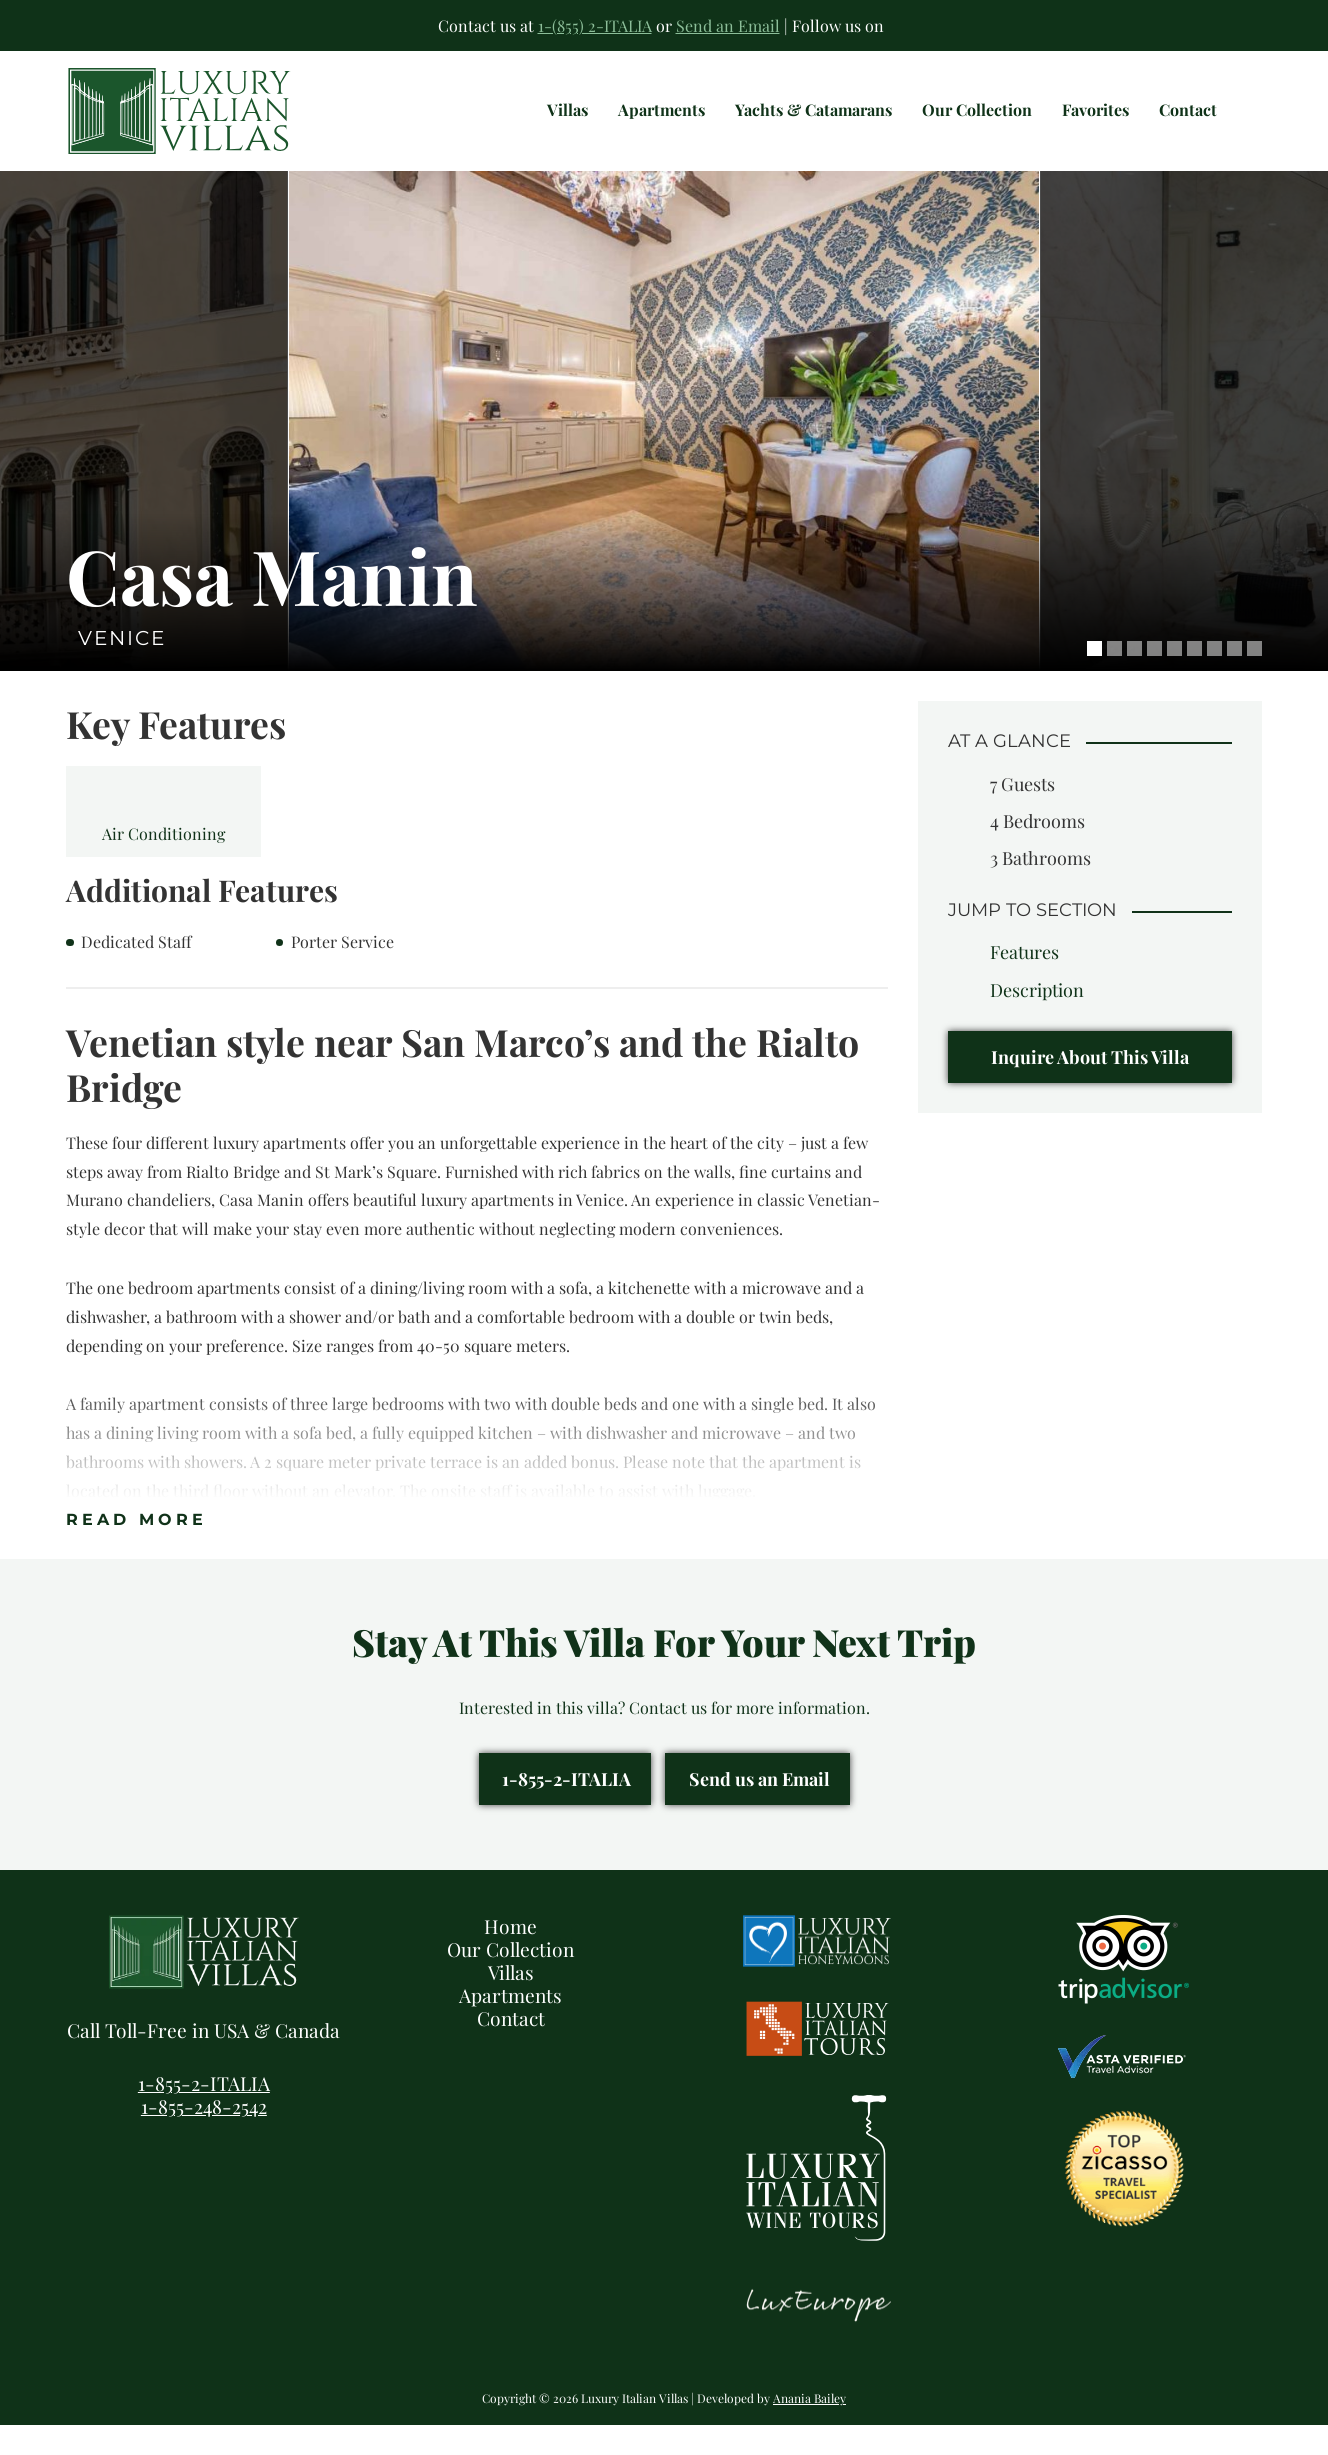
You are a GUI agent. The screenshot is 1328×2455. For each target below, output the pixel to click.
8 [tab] (1234, 678)
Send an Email (728, 25)
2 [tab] (1114, 678)
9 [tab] (1254, 678)
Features (1024, 982)
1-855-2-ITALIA (566, 1808)
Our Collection (510, 1979)
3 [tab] (1134, 678)
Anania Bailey (809, 2428)
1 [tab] (1094, 678)
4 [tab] (1154, 678)
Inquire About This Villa (1090, 1087)
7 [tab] (1214, 678)
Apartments (510, 2025)
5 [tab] (1174, 678)
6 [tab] (1194, 678)
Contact (511, 2048)
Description (1037, 1020)
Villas (511, 2002)
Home (510, 1956)
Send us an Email (759, 1808)
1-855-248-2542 (204, 2136)
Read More (136, 1549)
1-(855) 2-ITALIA (595, 25)
